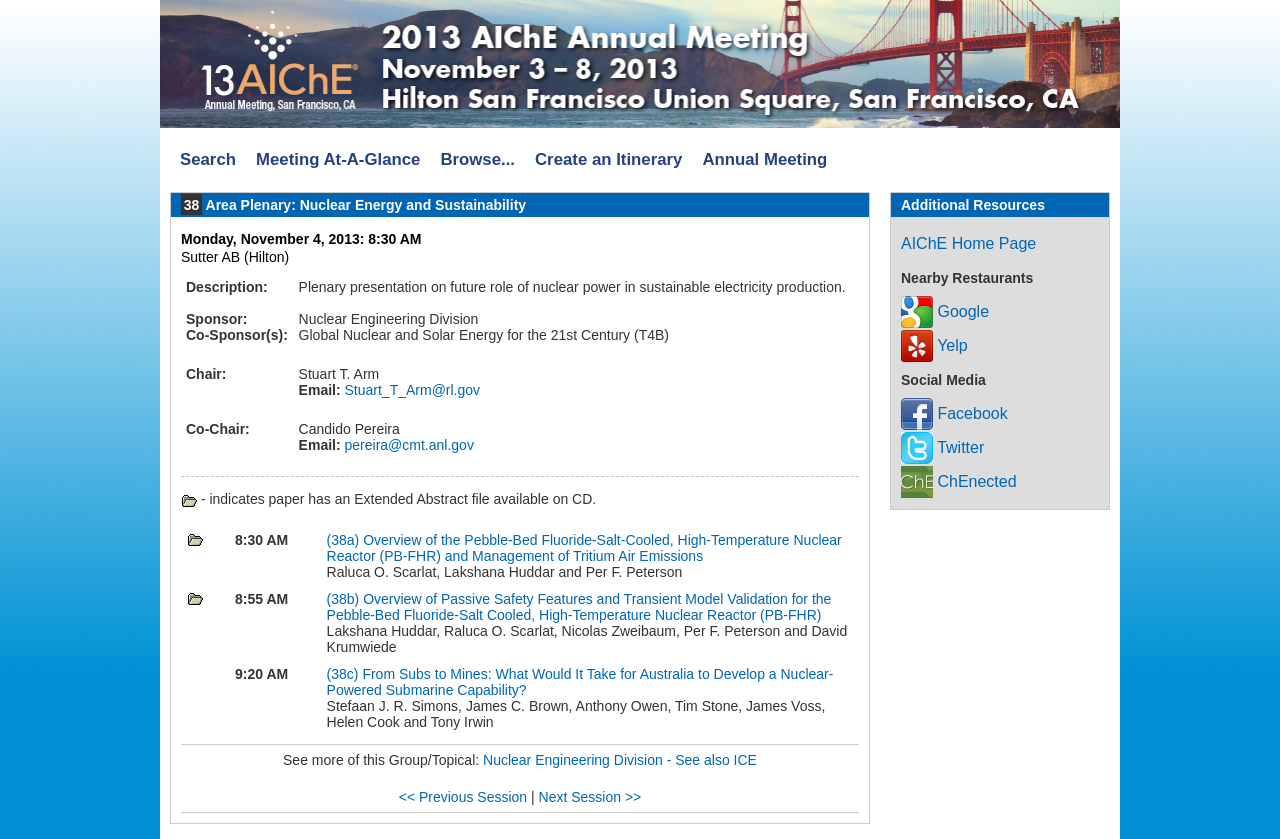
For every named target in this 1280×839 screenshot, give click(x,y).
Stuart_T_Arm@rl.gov (410, 390)
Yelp (934, 345)
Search (208, 159)
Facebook (954, 413)
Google (945, 311)
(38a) (345, 540)
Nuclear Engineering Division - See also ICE (620, 760)
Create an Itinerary (608, 159)
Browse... (477, 159)
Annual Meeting (764, 159)
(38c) (345, 674)
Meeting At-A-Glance (338, 159)
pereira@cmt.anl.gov (407, 445)
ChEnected (959, 481)
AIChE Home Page (968, 243)
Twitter (942, 447)
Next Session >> (590, 797)
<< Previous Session (463, 797)
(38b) (345, 599)
